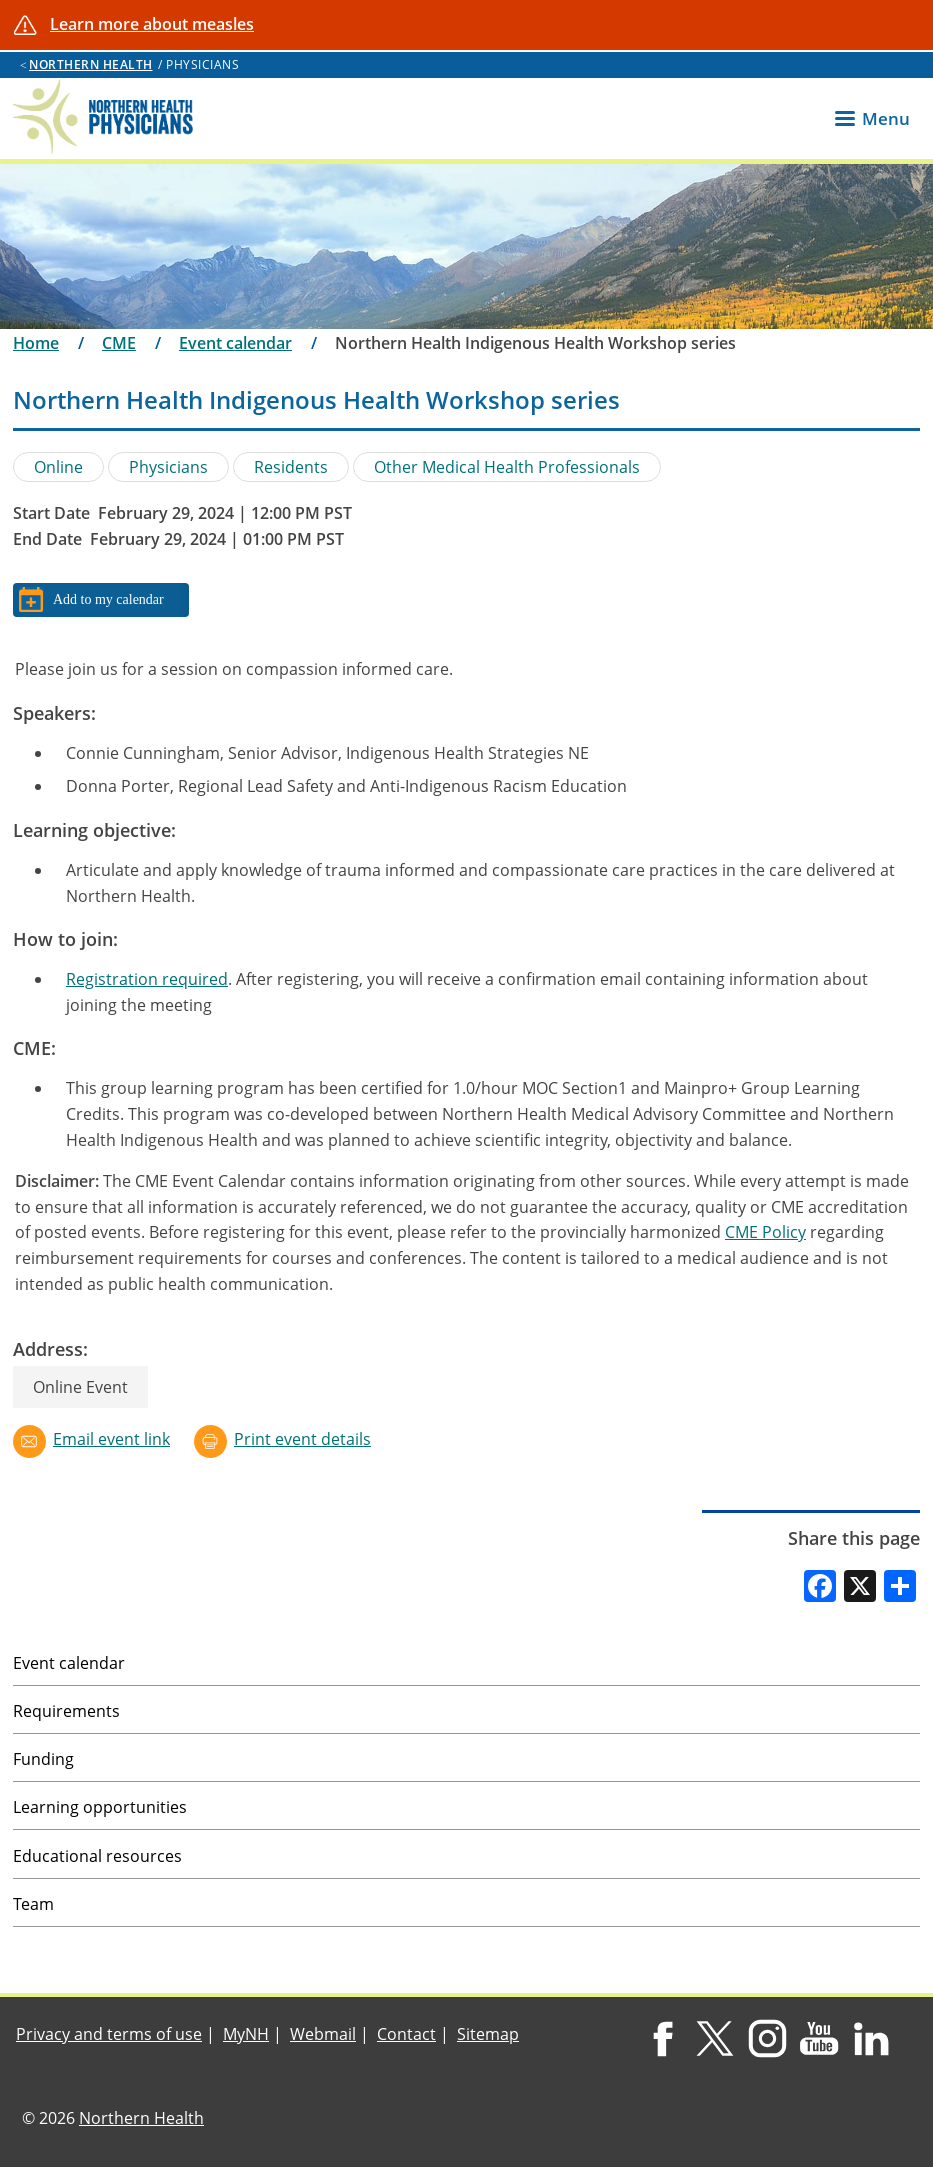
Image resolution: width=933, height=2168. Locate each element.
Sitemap (488, 2034)
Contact (406, 2034)
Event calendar (235, 343)
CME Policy (765, 1232)
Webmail (323, 2034)
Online (58, 467)
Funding (43, 1759)
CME (119, 343)
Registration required (147, 979)
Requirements (66, 1711)
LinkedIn (871, 2038)
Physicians (168, 467)
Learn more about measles (152, 24)
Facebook (662, 2038)
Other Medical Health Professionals (507, 467)
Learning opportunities (100, 1807)
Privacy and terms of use (109, 2034)
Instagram (766, 2038)
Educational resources (97, 1856)
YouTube (819, 2038)
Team (33, 1904)
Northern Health (91, 64)
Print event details (302, 1439)
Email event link (111, 1439)
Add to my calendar (108, 599)
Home (36, 343)
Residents (291, 467)
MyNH (246, 2034)
